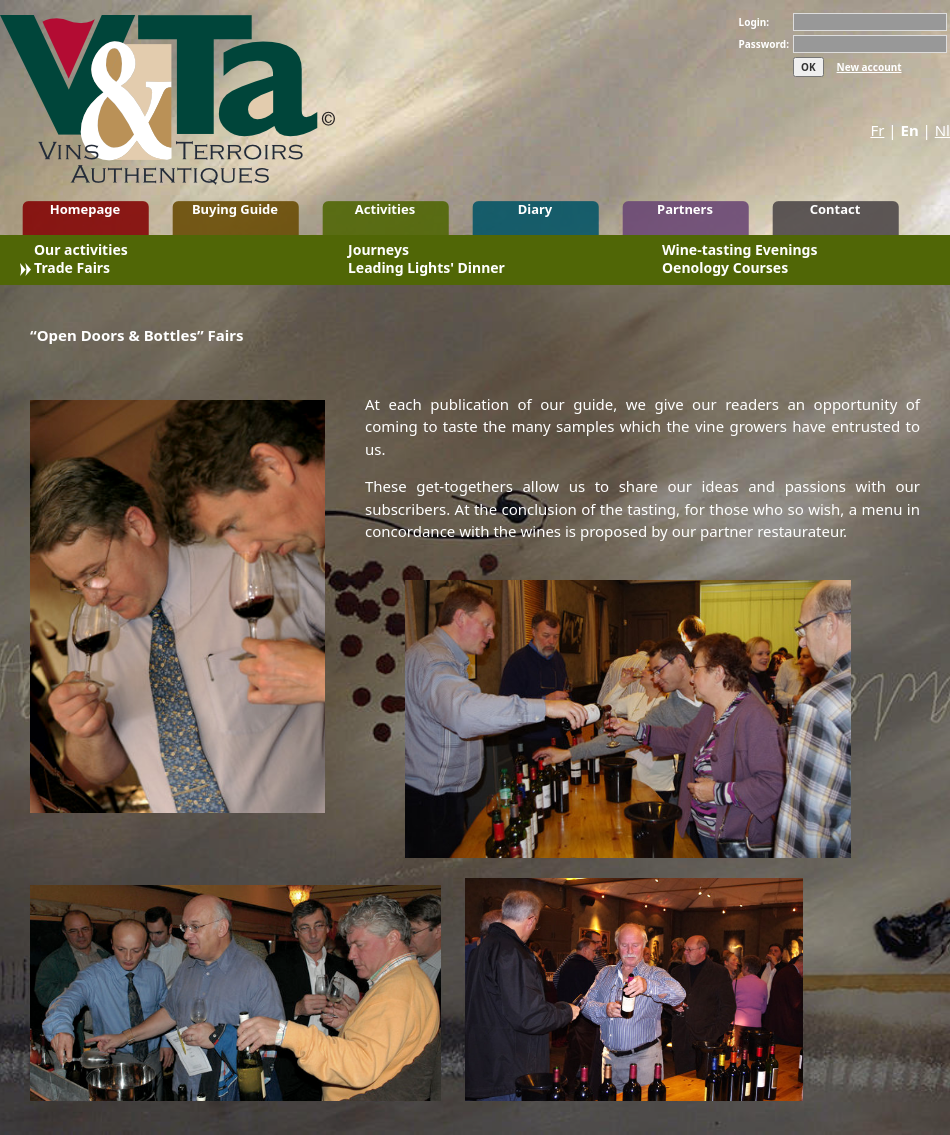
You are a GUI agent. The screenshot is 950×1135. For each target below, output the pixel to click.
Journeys (378, 252)
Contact (835, 209)
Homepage (85, 209)
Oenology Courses (725, 270)
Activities (385, 209)
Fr (877, 130)
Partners (685, 209)
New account (869, 67)
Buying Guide (235, 209)
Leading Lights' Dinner (426, 270)
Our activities (81, 252)
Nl (942, 130)
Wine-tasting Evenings (739, 252)
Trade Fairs (72, 270)
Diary (535, 209)
